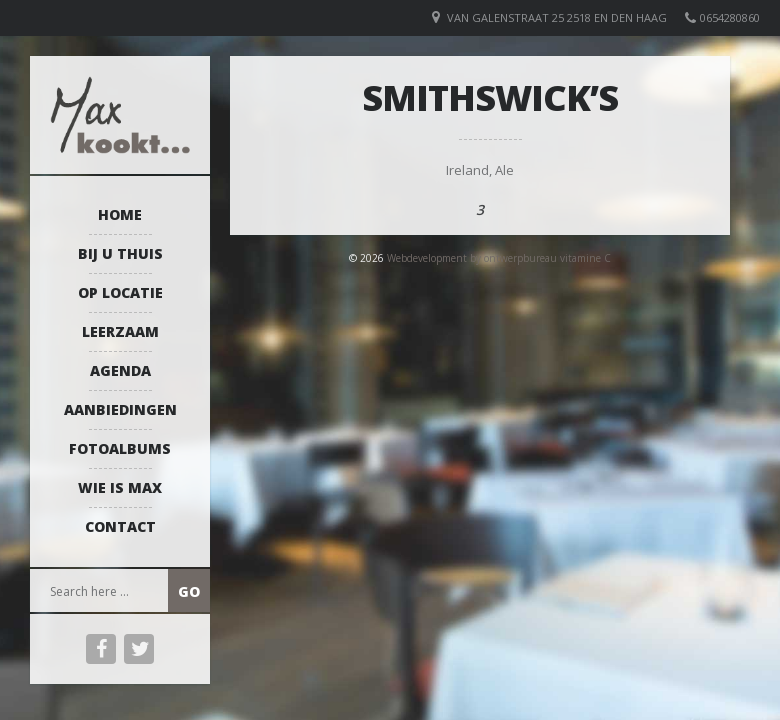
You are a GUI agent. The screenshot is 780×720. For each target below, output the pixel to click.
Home (120, 214)
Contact (120, 526)
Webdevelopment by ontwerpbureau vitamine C (499, 258)
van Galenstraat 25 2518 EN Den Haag (557, 17)
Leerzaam (120, 331)
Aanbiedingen (120, 409)
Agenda (120, 370)
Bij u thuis (120, 253)
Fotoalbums (120, 448)
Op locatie (120, 292)
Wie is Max (120, 487)
